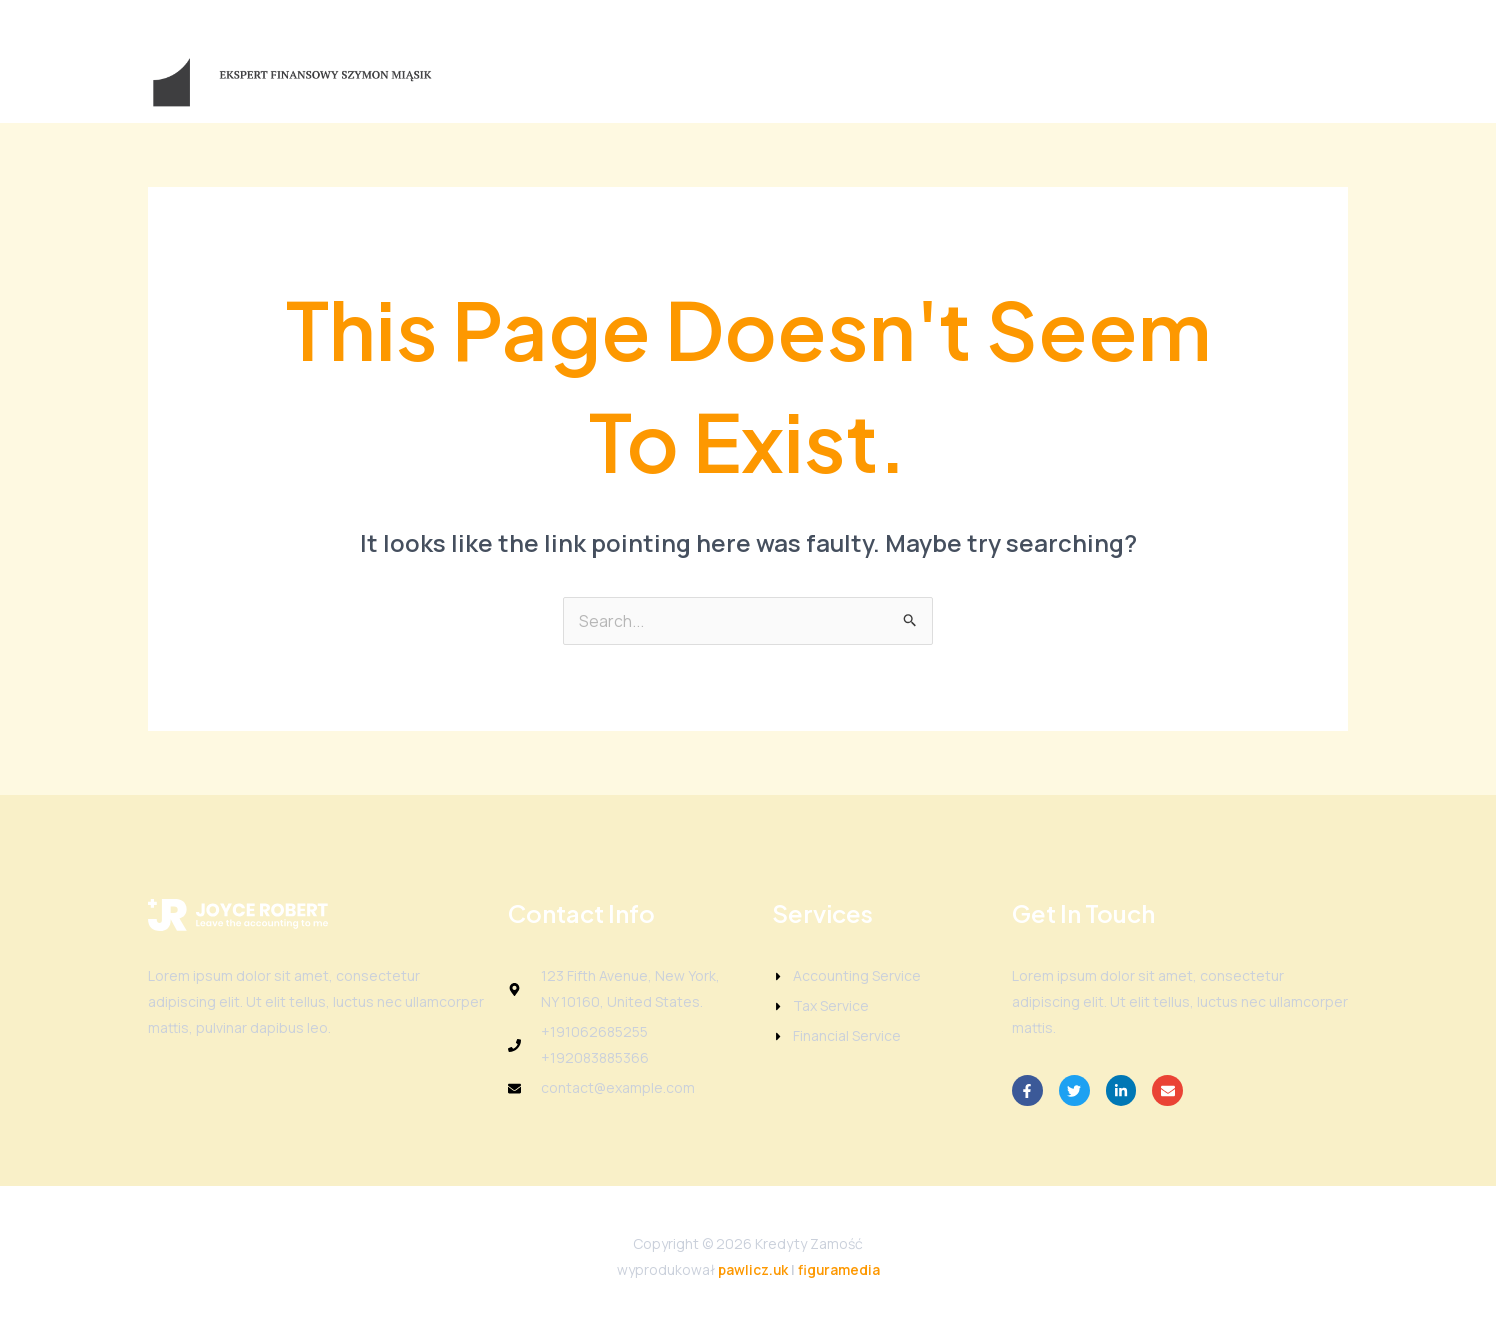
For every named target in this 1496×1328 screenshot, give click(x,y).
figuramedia (839, 1269)
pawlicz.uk (752, 1269)
